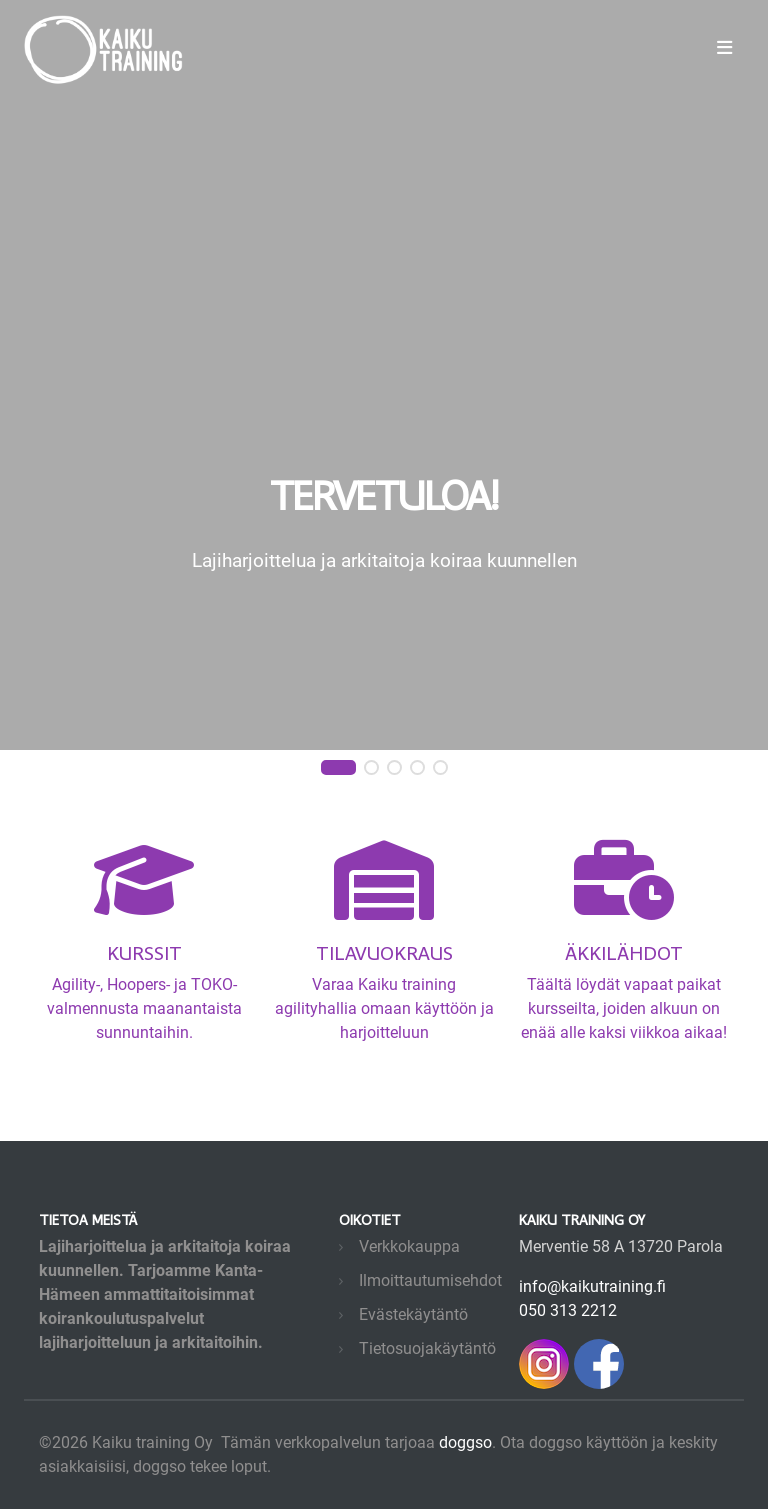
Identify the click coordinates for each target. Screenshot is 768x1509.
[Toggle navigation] (724, 47)
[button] (338, 768)
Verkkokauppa (409, 1246)
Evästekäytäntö (413, 1314)
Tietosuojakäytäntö (427, 1348)
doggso (465, 1442)
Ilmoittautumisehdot (430, 1280)
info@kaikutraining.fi (592, 1286)
